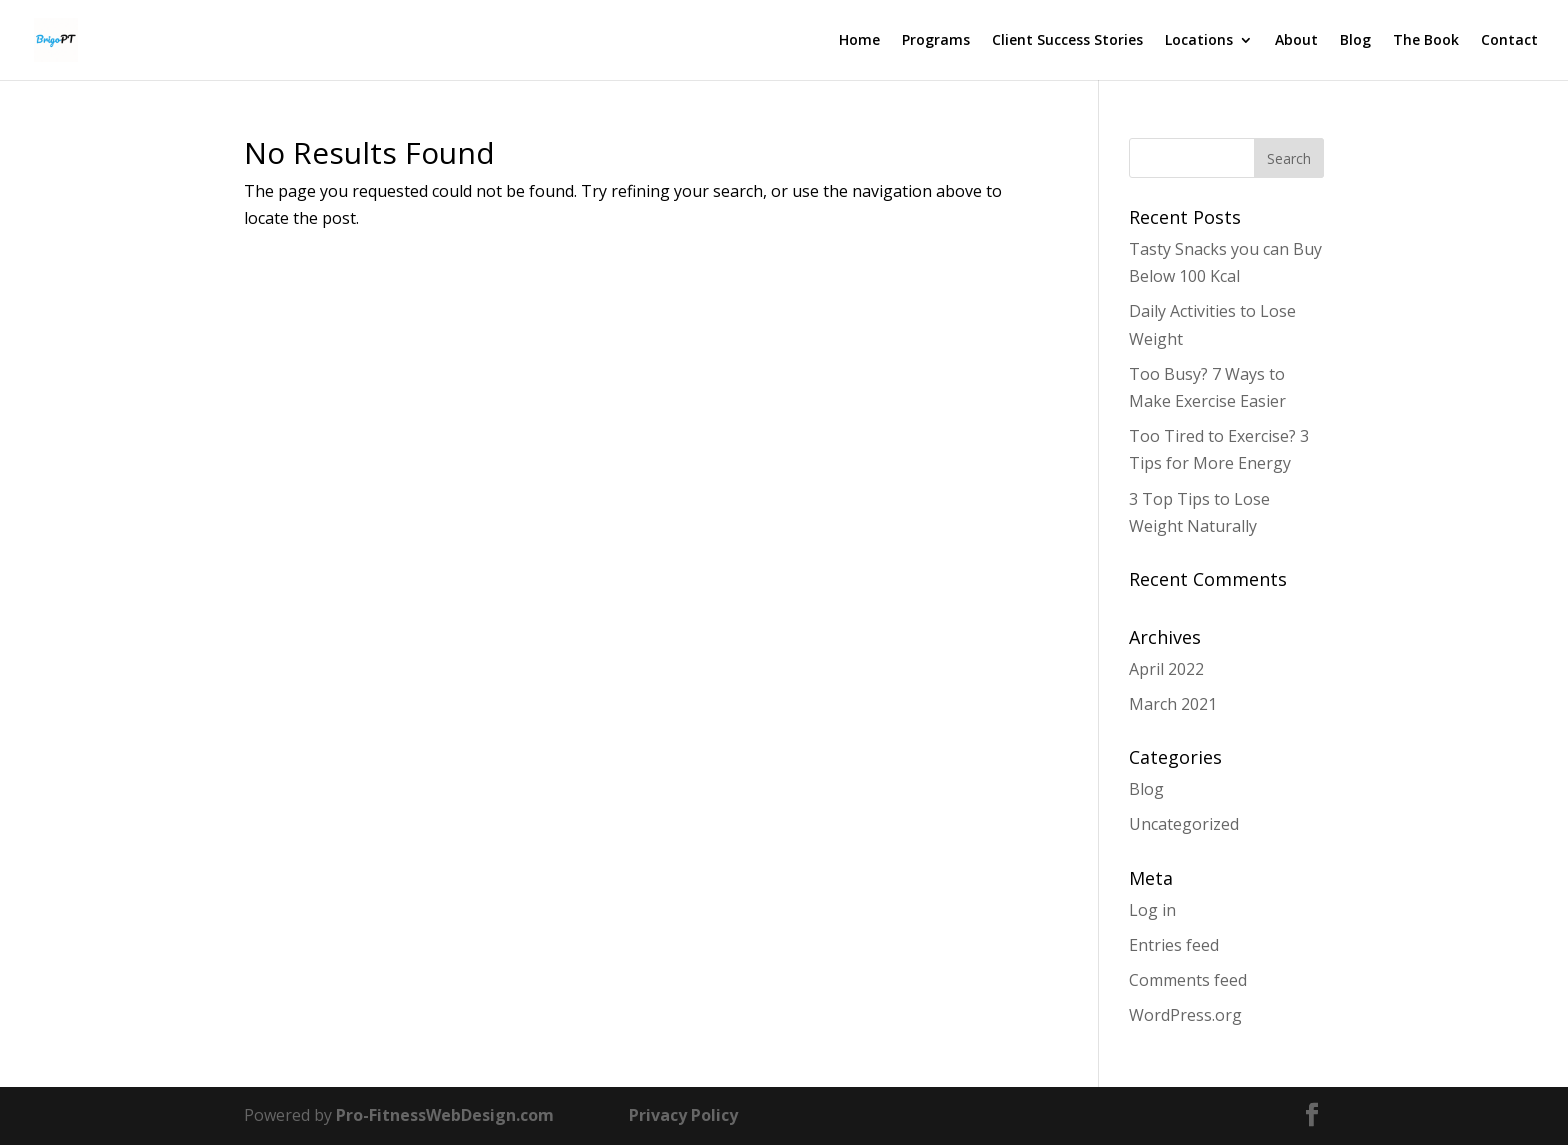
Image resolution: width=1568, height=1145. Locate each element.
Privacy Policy (683, 1115)
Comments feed (1188, 980)
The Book (1426, 41)
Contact (1509, 41)
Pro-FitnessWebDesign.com (445, 1115)
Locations (1199, 41)
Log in (1152, 910)
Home (859, 41)
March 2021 (1173, 704)
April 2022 (1166, 669)
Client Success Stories (1067, 41)
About (1296, 41)
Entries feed (1174, 945)
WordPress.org (1185, 1015)
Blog (1355, 41)
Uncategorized (1184, 824)
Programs (936, 41)
